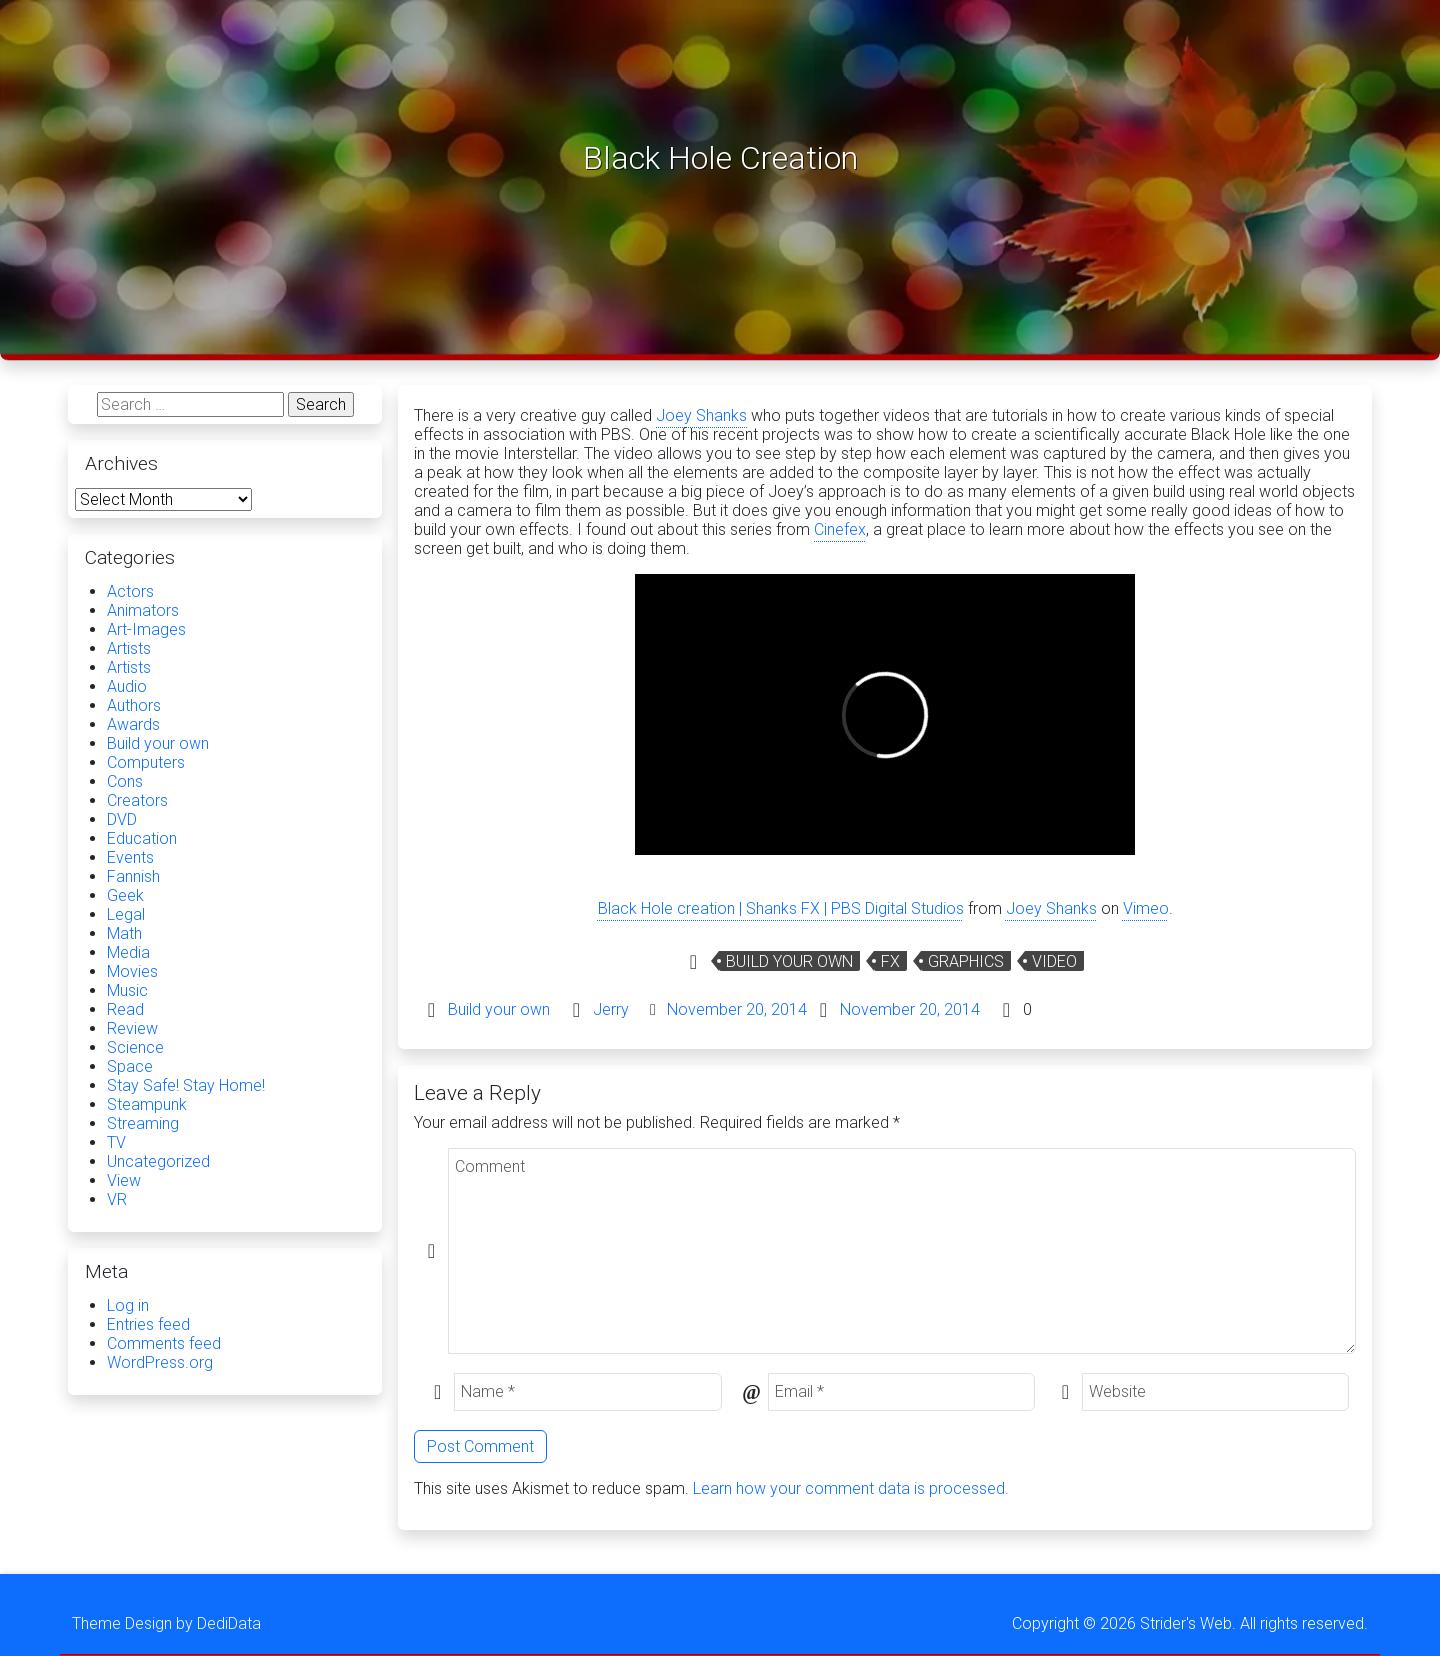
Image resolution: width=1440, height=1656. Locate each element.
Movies (132, 971)
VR (117, 1199)
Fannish (133, 876)
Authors (134, 705)
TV (116, 1142)
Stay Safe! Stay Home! (186, 1085)
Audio (127, 686)
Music (127, 990)
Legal (126, 914)
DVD (122, 819)
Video (1054, 961)
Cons (125, 781)
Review (132, 1028)
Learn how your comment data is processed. (851, 1488)
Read (125, 1009)
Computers (146, 762)
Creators (137, 800)
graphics (966, 961)
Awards (133, 724)
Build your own (789, 961)
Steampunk (147, 1104)
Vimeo (1146, 908)
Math (124, 933)
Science (135, 1047)
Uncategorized (158, 1161)
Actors (130, 591)
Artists (129, 648)
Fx (890, 961)
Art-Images (146, 629)
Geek (125, 895)
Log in (128, 1305)
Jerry (611, 1009)
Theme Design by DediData (166, 1623)
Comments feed (164, 1343)
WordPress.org (160, 1362)
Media (128, 952)
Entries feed (148, 1324)
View (124, 1180)
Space (130, 1066)
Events (130, 857)
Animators (143, 610)
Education (142, 838)
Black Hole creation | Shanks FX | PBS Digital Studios (781, 908)
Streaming (143, 1123)
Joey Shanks (701, 415)
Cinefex (840, 529)
